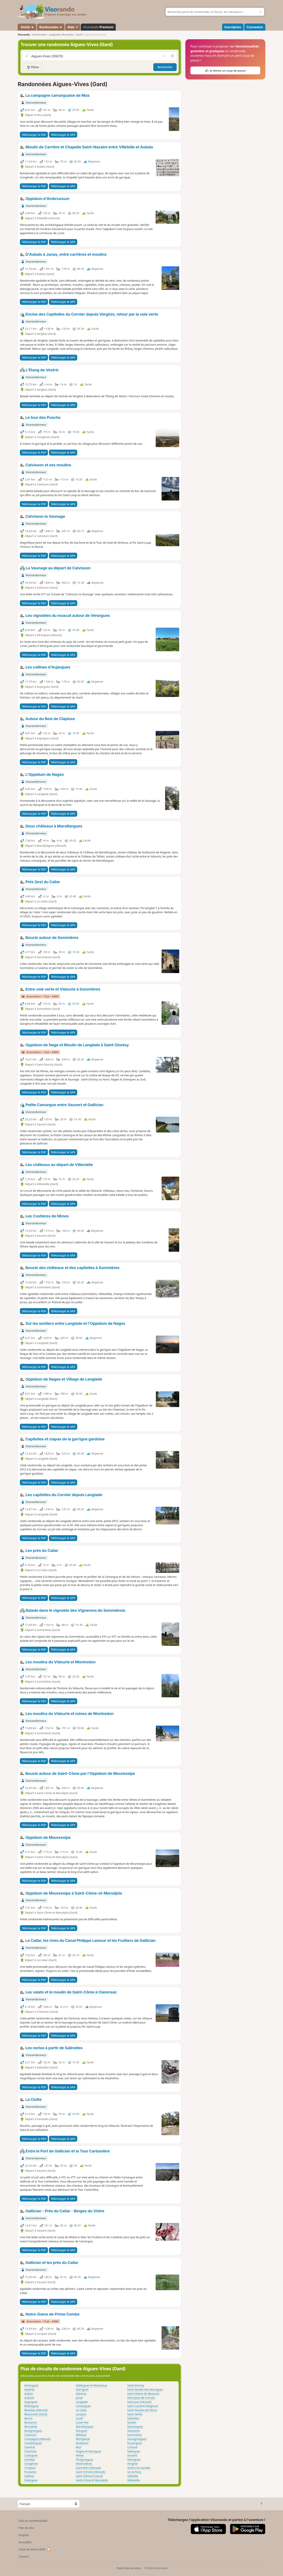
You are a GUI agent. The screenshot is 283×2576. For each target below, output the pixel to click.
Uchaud (132, 2447)
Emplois (24, 2535)
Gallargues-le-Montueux (91, 2385)
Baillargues (31, 2406)
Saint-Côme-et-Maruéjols (92, 2480)
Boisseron (30, 2422)
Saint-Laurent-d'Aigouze (142, 2406)
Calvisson (30, 2435)
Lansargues (83, 2406)
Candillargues (33, 2443)
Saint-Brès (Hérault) (88, 2468)
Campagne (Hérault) (37, 2439)
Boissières (30, 2426)
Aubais (28, 2393)
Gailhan (29, 2476)
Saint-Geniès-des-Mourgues (145, 2389)
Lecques (81, 2414)
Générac (81, 2393)
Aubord (29, 2398)
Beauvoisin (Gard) (35, 2414)
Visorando (24, 34)
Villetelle (132, 2476)
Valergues (133, 2451)
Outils (27, 27)
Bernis (28, 2418)
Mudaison (82, 2443)
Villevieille (133, 2480)
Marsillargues (84, 2426)
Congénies (31, 2464)
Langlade (82, 2402)
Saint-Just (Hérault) (139, 2402)
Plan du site (26, 2528)
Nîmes (80, 2455)
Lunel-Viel (82, 2422)
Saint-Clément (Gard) (89, 2476)
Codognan (31, 2455)
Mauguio (81, 2431)
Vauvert (132, 2455)
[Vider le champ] (164, 56)
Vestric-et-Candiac (139, 2468)
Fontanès (30, 2472)
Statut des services (128, 2568)
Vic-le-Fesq (134, 2472)
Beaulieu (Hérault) (36, 2410)
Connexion (255, 27)
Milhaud (81, 2435)
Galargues (31, 2480)
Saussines (133, 2431)
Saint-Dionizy (135, 2385)
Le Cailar (81, 2410)
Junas (79, 2398)
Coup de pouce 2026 (35, 2549)
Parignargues (84, 2459)
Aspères (29, 2389)
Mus (78, 2447)
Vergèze (132, 2464)
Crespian (30, 2468)
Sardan (131, 2422)
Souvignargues (137, 2439)
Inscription (232, 27)
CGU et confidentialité (33, 2521)
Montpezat (83, 2439)
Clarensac (30, 2451)
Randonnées (50, 27)
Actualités (25, 2542)
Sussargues (134, 2443)
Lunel (79, 2418)
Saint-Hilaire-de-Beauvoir (143, 2393)
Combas (29, 2459)
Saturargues (135, 2426)
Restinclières (84, 2464)
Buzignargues (33, 2431)
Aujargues (31, 2402)
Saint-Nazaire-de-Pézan (142, 2410)
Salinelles (133, 2418)
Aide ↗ (73, 27)
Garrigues (82, 2389)
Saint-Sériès (134, 2414)
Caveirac (29, 2447)
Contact (24, 2556)
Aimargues (31, 2385)
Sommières (134, 2435)
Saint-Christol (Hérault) (90, 2472)
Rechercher (165, 67)
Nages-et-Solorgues (88, 2451)
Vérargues (134, 2459)
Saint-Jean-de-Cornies (141, 2398)
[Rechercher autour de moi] (172, 56)
